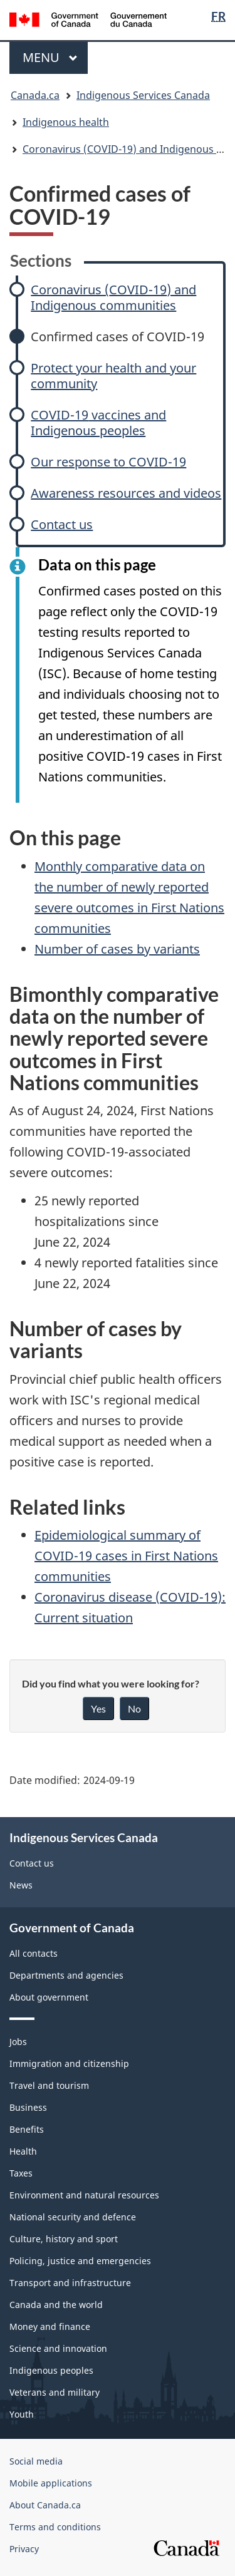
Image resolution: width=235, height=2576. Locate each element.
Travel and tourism (49, 2085)
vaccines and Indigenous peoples (98, 422)
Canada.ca (35, 95)
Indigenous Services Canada (143, 95)
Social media (36, 2461)
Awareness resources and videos (126, 493)
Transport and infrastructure (70, 2283)
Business (28, 2107)
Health (23, 2151)
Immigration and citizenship (69, 2063)
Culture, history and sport (63, 2239)
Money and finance (49, 2326)
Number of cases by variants (117, 948)
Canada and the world (56, 2305)
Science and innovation (58, 2348)
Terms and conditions (55, 2527)
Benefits (26, 2129)
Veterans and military (54, 2392)
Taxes (21, 2173)
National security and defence (72, 2217)
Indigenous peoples (51, 2370)
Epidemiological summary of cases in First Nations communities (126, 1556)
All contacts (33, 1953)
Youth (21, 2414)
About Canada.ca (45, 2505)
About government (48, 1997)
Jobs (18, 2042)
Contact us (62, 524)
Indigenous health (66, 122)
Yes (98, 1708)
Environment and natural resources (84, 2195)
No (134, 1708)
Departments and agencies (66, 1975)
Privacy (24, 2549)
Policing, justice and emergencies (80, 2261)
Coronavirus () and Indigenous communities (113, 297)
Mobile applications (50, 2483)
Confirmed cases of (117, 336)
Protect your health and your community (113, 375)
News (21, 1885)
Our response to (108, 462)
